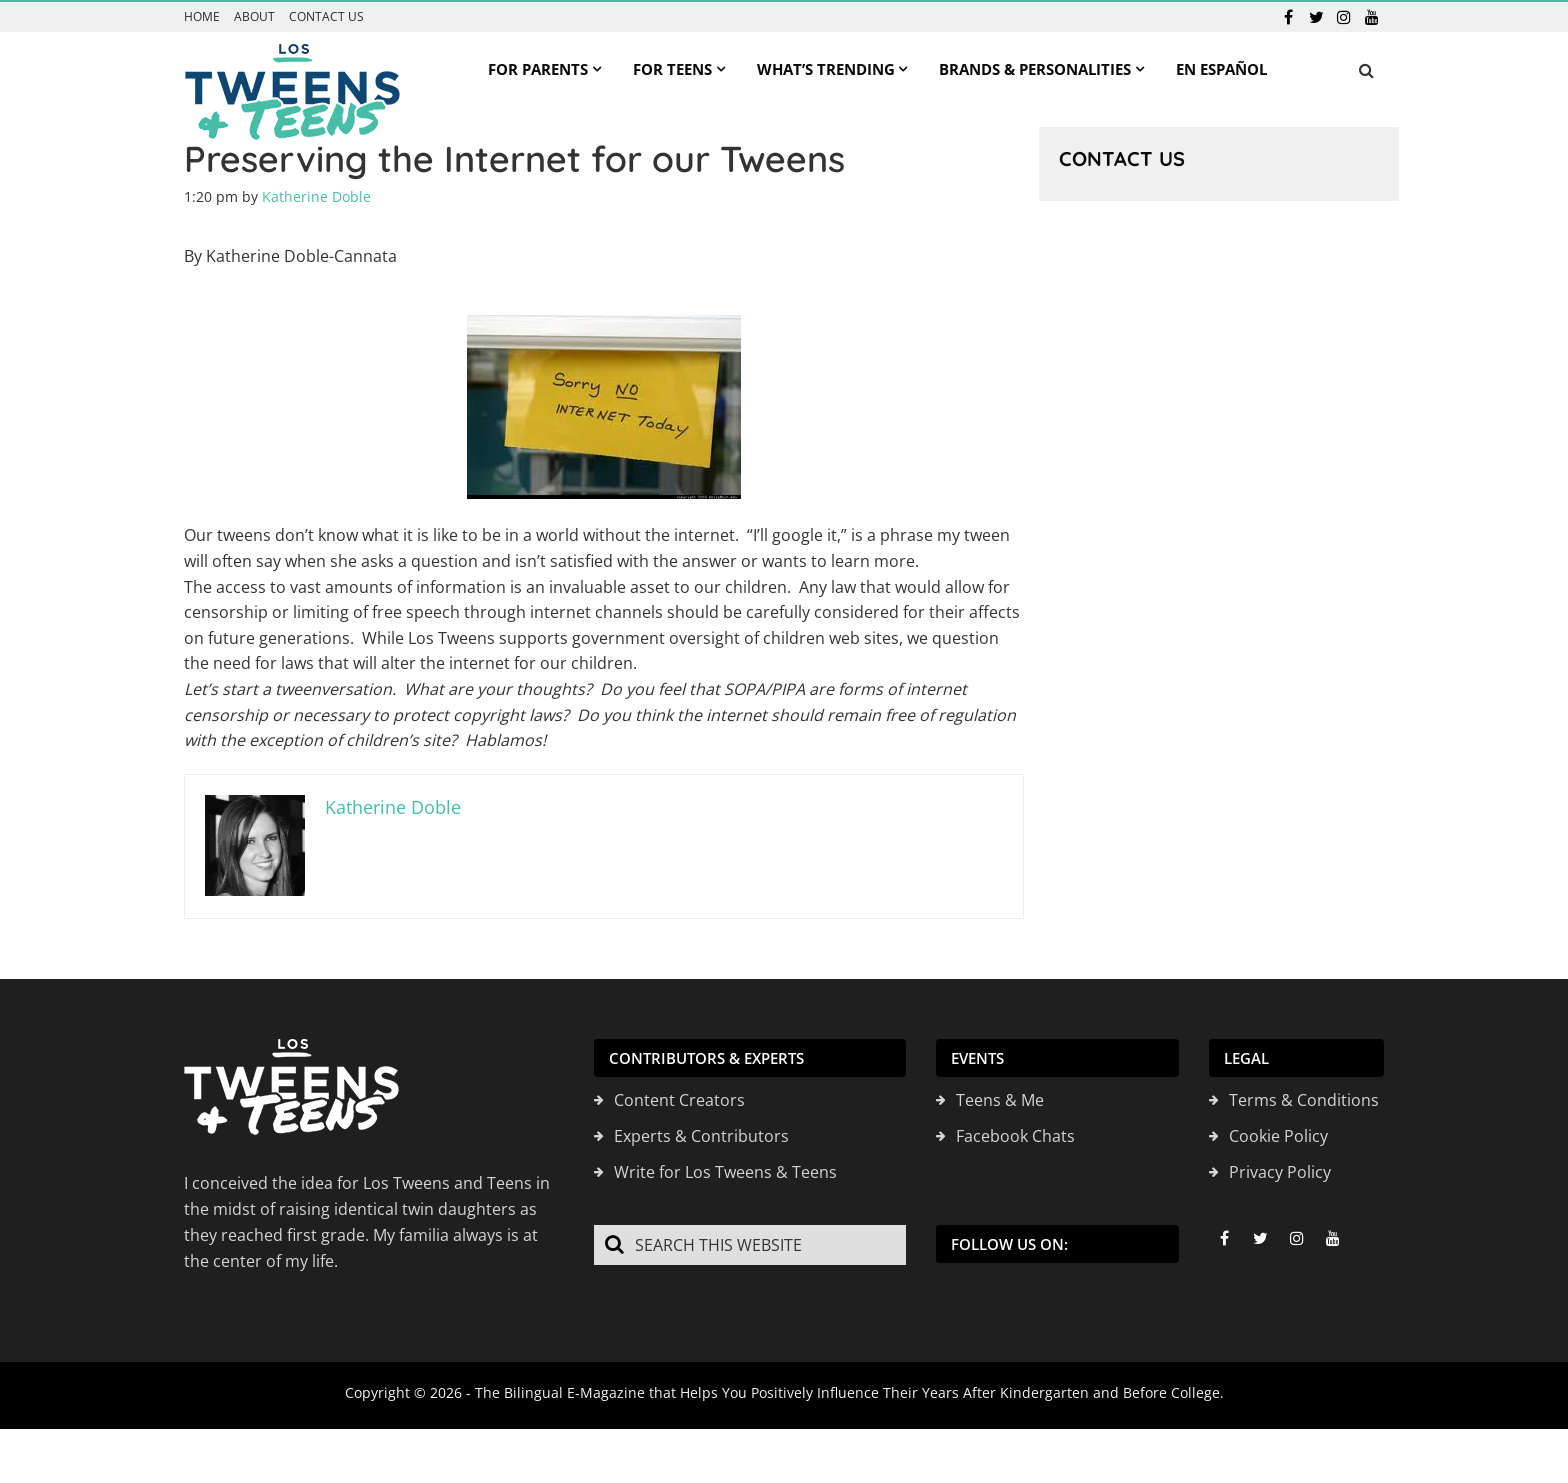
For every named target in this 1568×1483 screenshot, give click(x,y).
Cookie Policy (1278, 1136)
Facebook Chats (1015, 1136)
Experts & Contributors (701, 1136)
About (254, 17)
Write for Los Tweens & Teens (725, 1172)
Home (202, 17)
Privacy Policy (1280, 1172)
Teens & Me (1000, 1100)
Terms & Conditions (1304, 1100)
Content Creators (679, 1100)
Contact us (326, 17)
